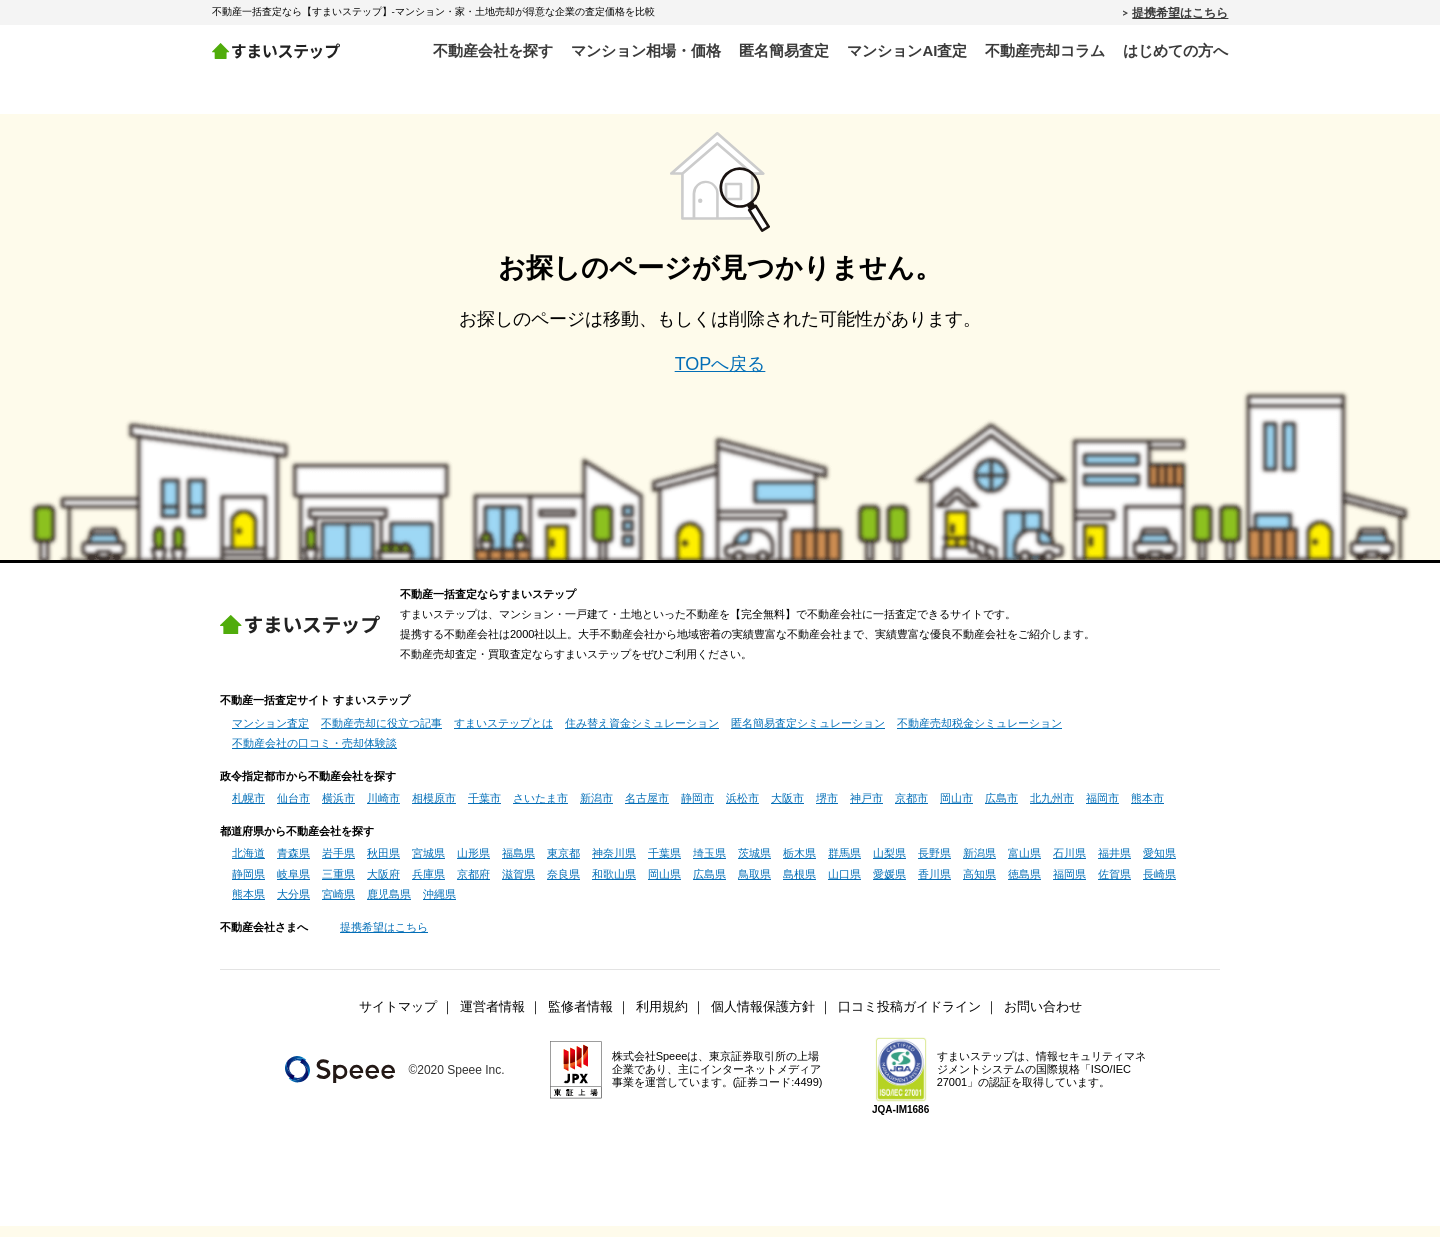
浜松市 (742, 809)
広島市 (1001, 809)
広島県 (709, 885)
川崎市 (383, 809)
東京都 (563, 864)
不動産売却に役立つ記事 (381, 734)
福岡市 (1102, 809)
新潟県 (979, 864)
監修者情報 (580, 1018)
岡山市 (956, 809)
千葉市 (484, 809)
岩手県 (338, 864)
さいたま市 (540, 809)
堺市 (827, 809)
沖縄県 (439, 905)
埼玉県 (709, 864)
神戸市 (866, 809)
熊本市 (1147, 809)
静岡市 (697, 809)
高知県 (979, 885)
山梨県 (889, 864)
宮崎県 (338, 905)
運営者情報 (492, 1018)
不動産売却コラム (1045, 50)
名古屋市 (647, 809)
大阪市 (787, 809)
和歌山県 (614, 885)
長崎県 (1159, 885)
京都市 (911, 809)
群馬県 (844, 864)
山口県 (844, 885)
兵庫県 (428, 885)
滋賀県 (518, 885)
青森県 (293, 864)
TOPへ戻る (720, 375)
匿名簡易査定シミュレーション (808, 734)
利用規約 (662, 1018)
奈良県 (563, 885)
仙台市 (293, 809)
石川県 (1069, 864)
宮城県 (428, 864)
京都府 (473, 885)
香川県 (934, 885)
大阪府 (383, 885)
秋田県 (383, 864)
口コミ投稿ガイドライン (909, 1018)
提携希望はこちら (1180, 12)
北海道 (248, 864)
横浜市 (338, 809)
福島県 (518, 864)
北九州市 (1052, 809)
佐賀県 (1114, 885)
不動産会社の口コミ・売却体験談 (314, 754)
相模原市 (434, 809)
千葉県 (664, 864)
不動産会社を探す (493, 50)
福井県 (1114, 864)
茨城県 (754, 864)
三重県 (338, 885)
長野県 (934, 864)
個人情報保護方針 (763, 1018)
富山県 (1024, 864)
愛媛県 (889, 885)
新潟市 (596, 809)
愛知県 (1159, 864)
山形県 (473, 864)
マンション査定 (270, 734)
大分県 (293, 905)
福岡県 (1069, 885)
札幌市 (248, 809)
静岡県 (248, 885)
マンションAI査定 (907, 50)
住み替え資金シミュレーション (642, 734)
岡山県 (664, 885)
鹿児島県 (389, 905)
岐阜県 (293, 885)
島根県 (799, 885)
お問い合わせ (1043, 1018)
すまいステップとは (503, 734)
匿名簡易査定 (784, 50)
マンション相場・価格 (646, 50)
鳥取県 (754, 885)
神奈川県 (614, 864)
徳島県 (1024, 885)
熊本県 (248, 905)
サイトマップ (398, 1018)
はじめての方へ (1175, 50)
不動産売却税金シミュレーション (979, 734)
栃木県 (799, 864)
